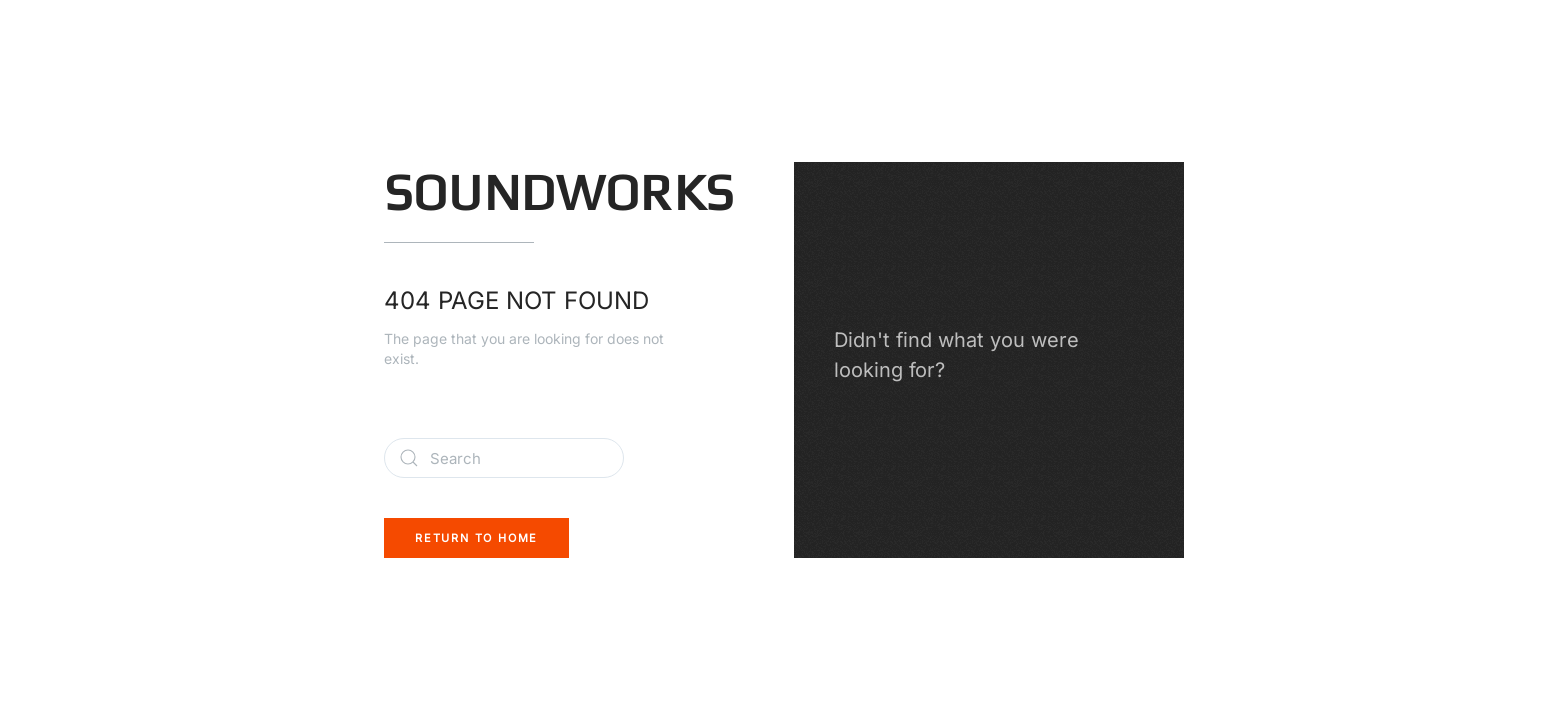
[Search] (504, 458)
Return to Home (476, 538)
